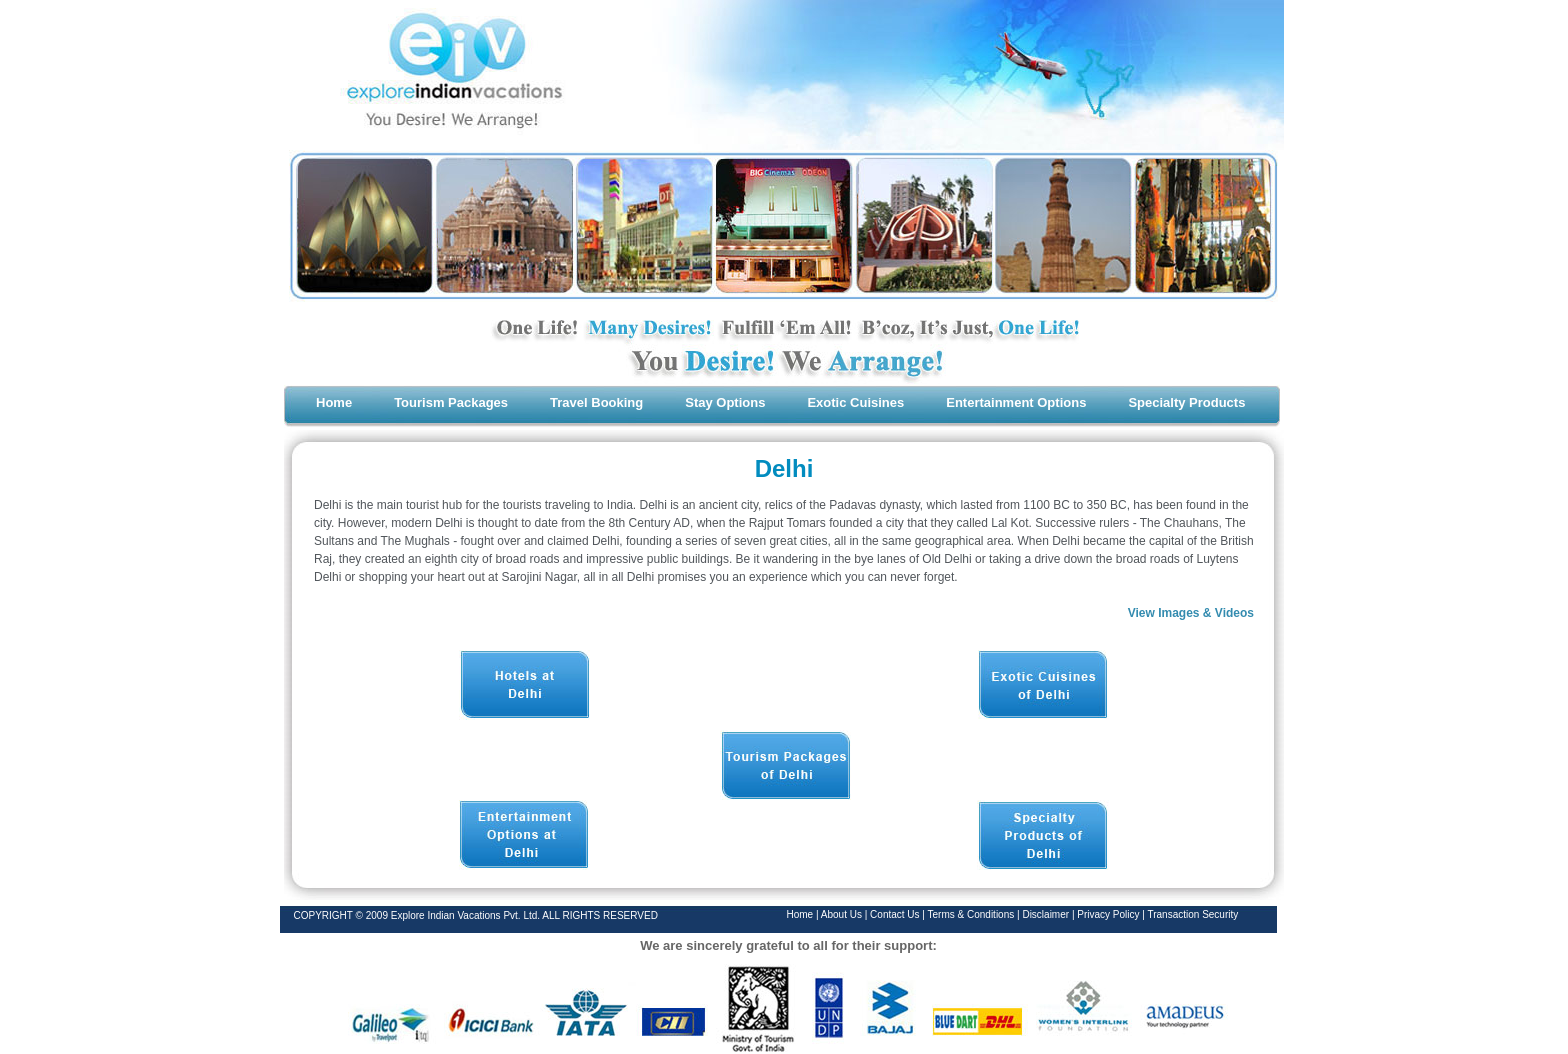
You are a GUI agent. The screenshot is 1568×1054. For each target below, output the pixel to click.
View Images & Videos (1191, 613)
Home (800, 914)
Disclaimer (1046, 914)
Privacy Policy (1109, 914)
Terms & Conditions (972, 914)
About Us (841, 914)
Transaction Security (1192, 914)
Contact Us (896, 914)
